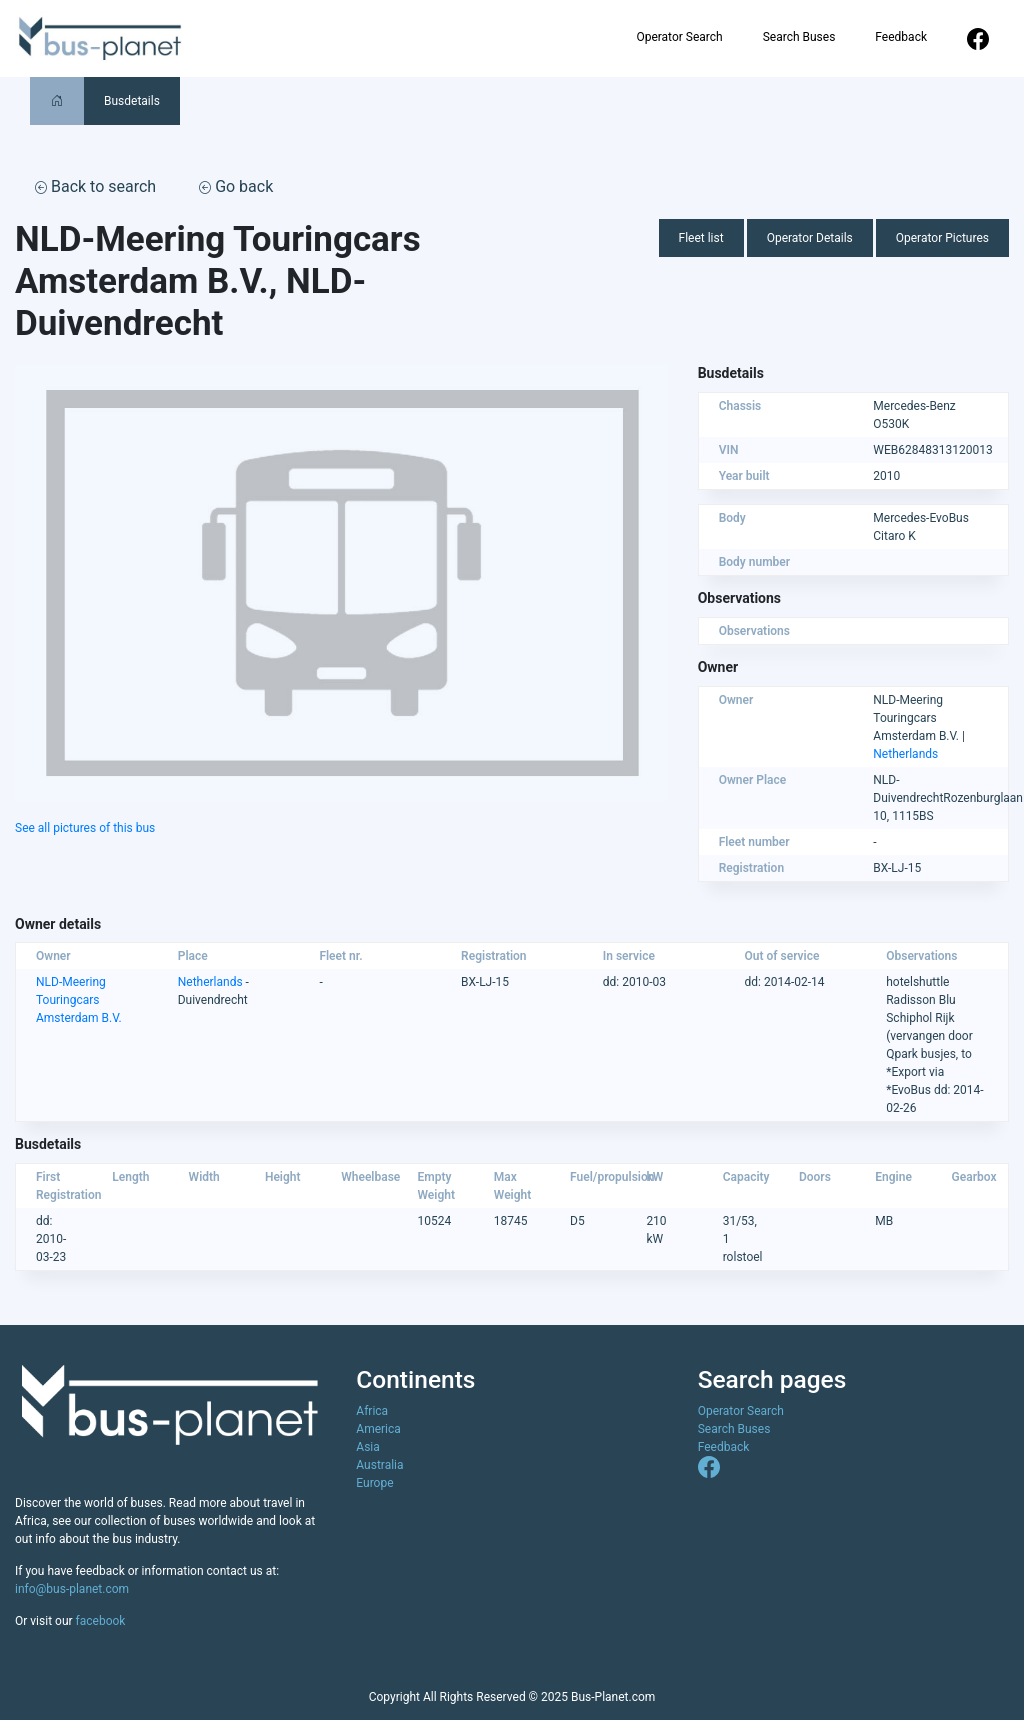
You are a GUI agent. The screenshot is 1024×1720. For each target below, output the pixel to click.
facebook (101, 1621)
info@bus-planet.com (72, 1589)
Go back (236, 186)
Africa (372, 1411)
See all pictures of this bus (85, 828)
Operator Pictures (942, 238)
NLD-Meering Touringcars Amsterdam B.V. (79, 1000)
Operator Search (679, 37)
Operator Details (810, 238)
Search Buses (799, 37)
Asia (367, 1447)
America (378, 1429)
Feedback (901, 37)
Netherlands (905, 754)
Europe (374, 1483)
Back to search (95, 186)
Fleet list (701, 238)
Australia (379, 1465)
